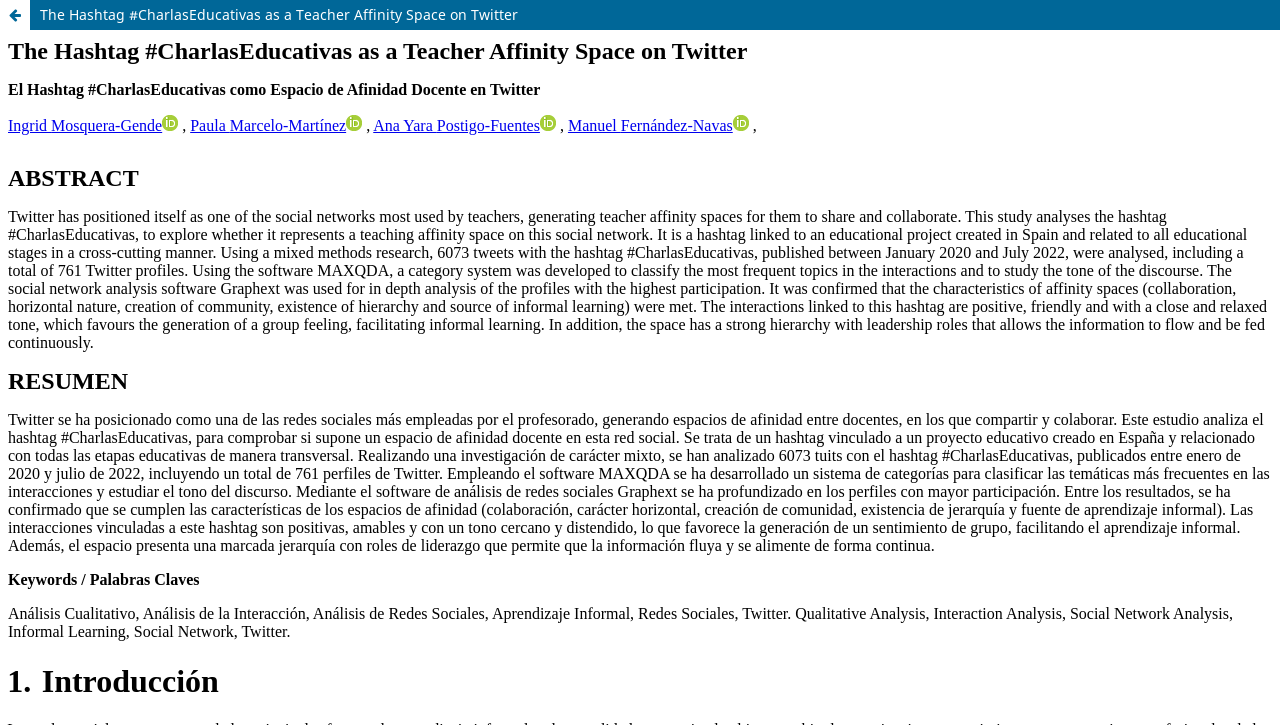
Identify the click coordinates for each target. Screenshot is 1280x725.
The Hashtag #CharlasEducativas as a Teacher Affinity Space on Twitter (279, 14)
